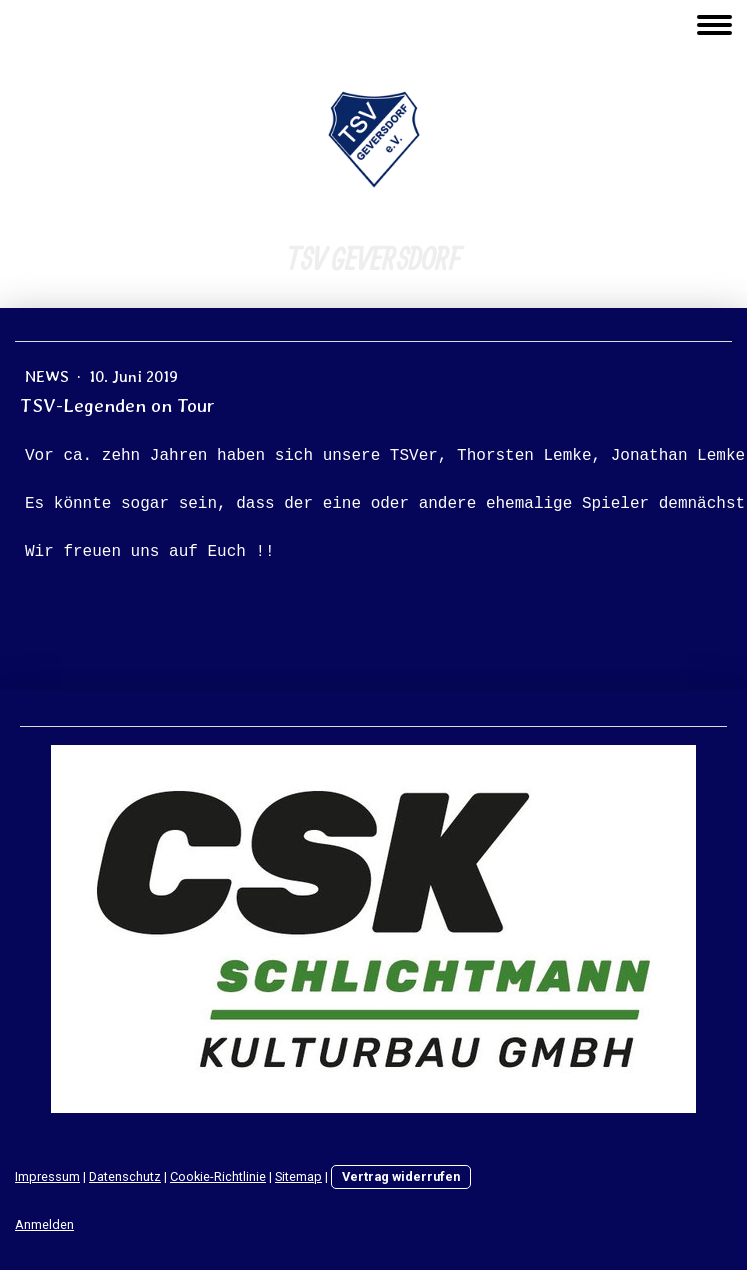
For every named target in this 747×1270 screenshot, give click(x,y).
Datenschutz (125, 1176)
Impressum (47, 1176)
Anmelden (44, 1224)
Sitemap (298, 1176)
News (49, 376)
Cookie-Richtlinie (218, 1176)
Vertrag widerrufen (401, 1176)
